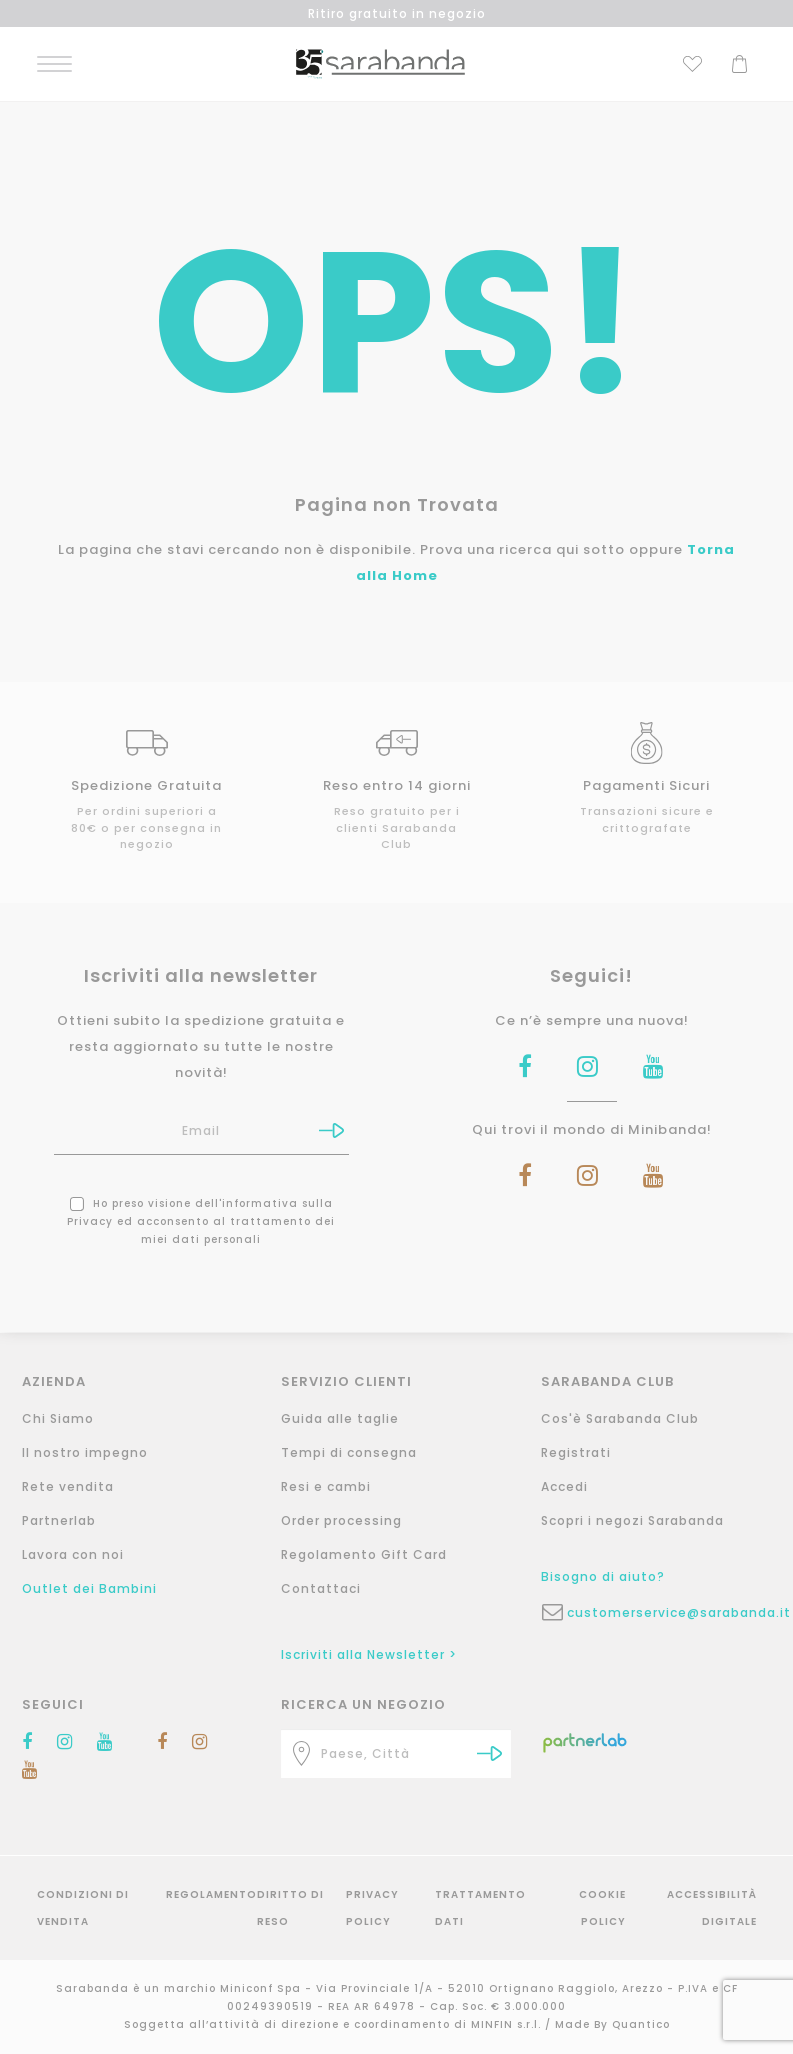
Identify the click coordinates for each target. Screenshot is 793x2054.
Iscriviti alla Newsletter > (369, 1654)
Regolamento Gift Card (364, 1554)
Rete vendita (68, 1486)
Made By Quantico (612, 2024)
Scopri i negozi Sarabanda (632, 1520)
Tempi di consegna (349, 1452)
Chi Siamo (58, 1418)
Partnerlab (59, 1520)
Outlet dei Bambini (89, 1588)
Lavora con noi (73, 1554)
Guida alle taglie (340, 1418)
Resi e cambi (326, 1486)
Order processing (341, 1520)
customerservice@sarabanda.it (669, 1612)
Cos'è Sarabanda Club (620, 1418)
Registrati (576, 1452)
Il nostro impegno (85, 1452)
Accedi (564, 1486)
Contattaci (321, 1588)
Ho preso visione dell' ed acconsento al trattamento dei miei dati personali (201, 1221)
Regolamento (211, 1894)
